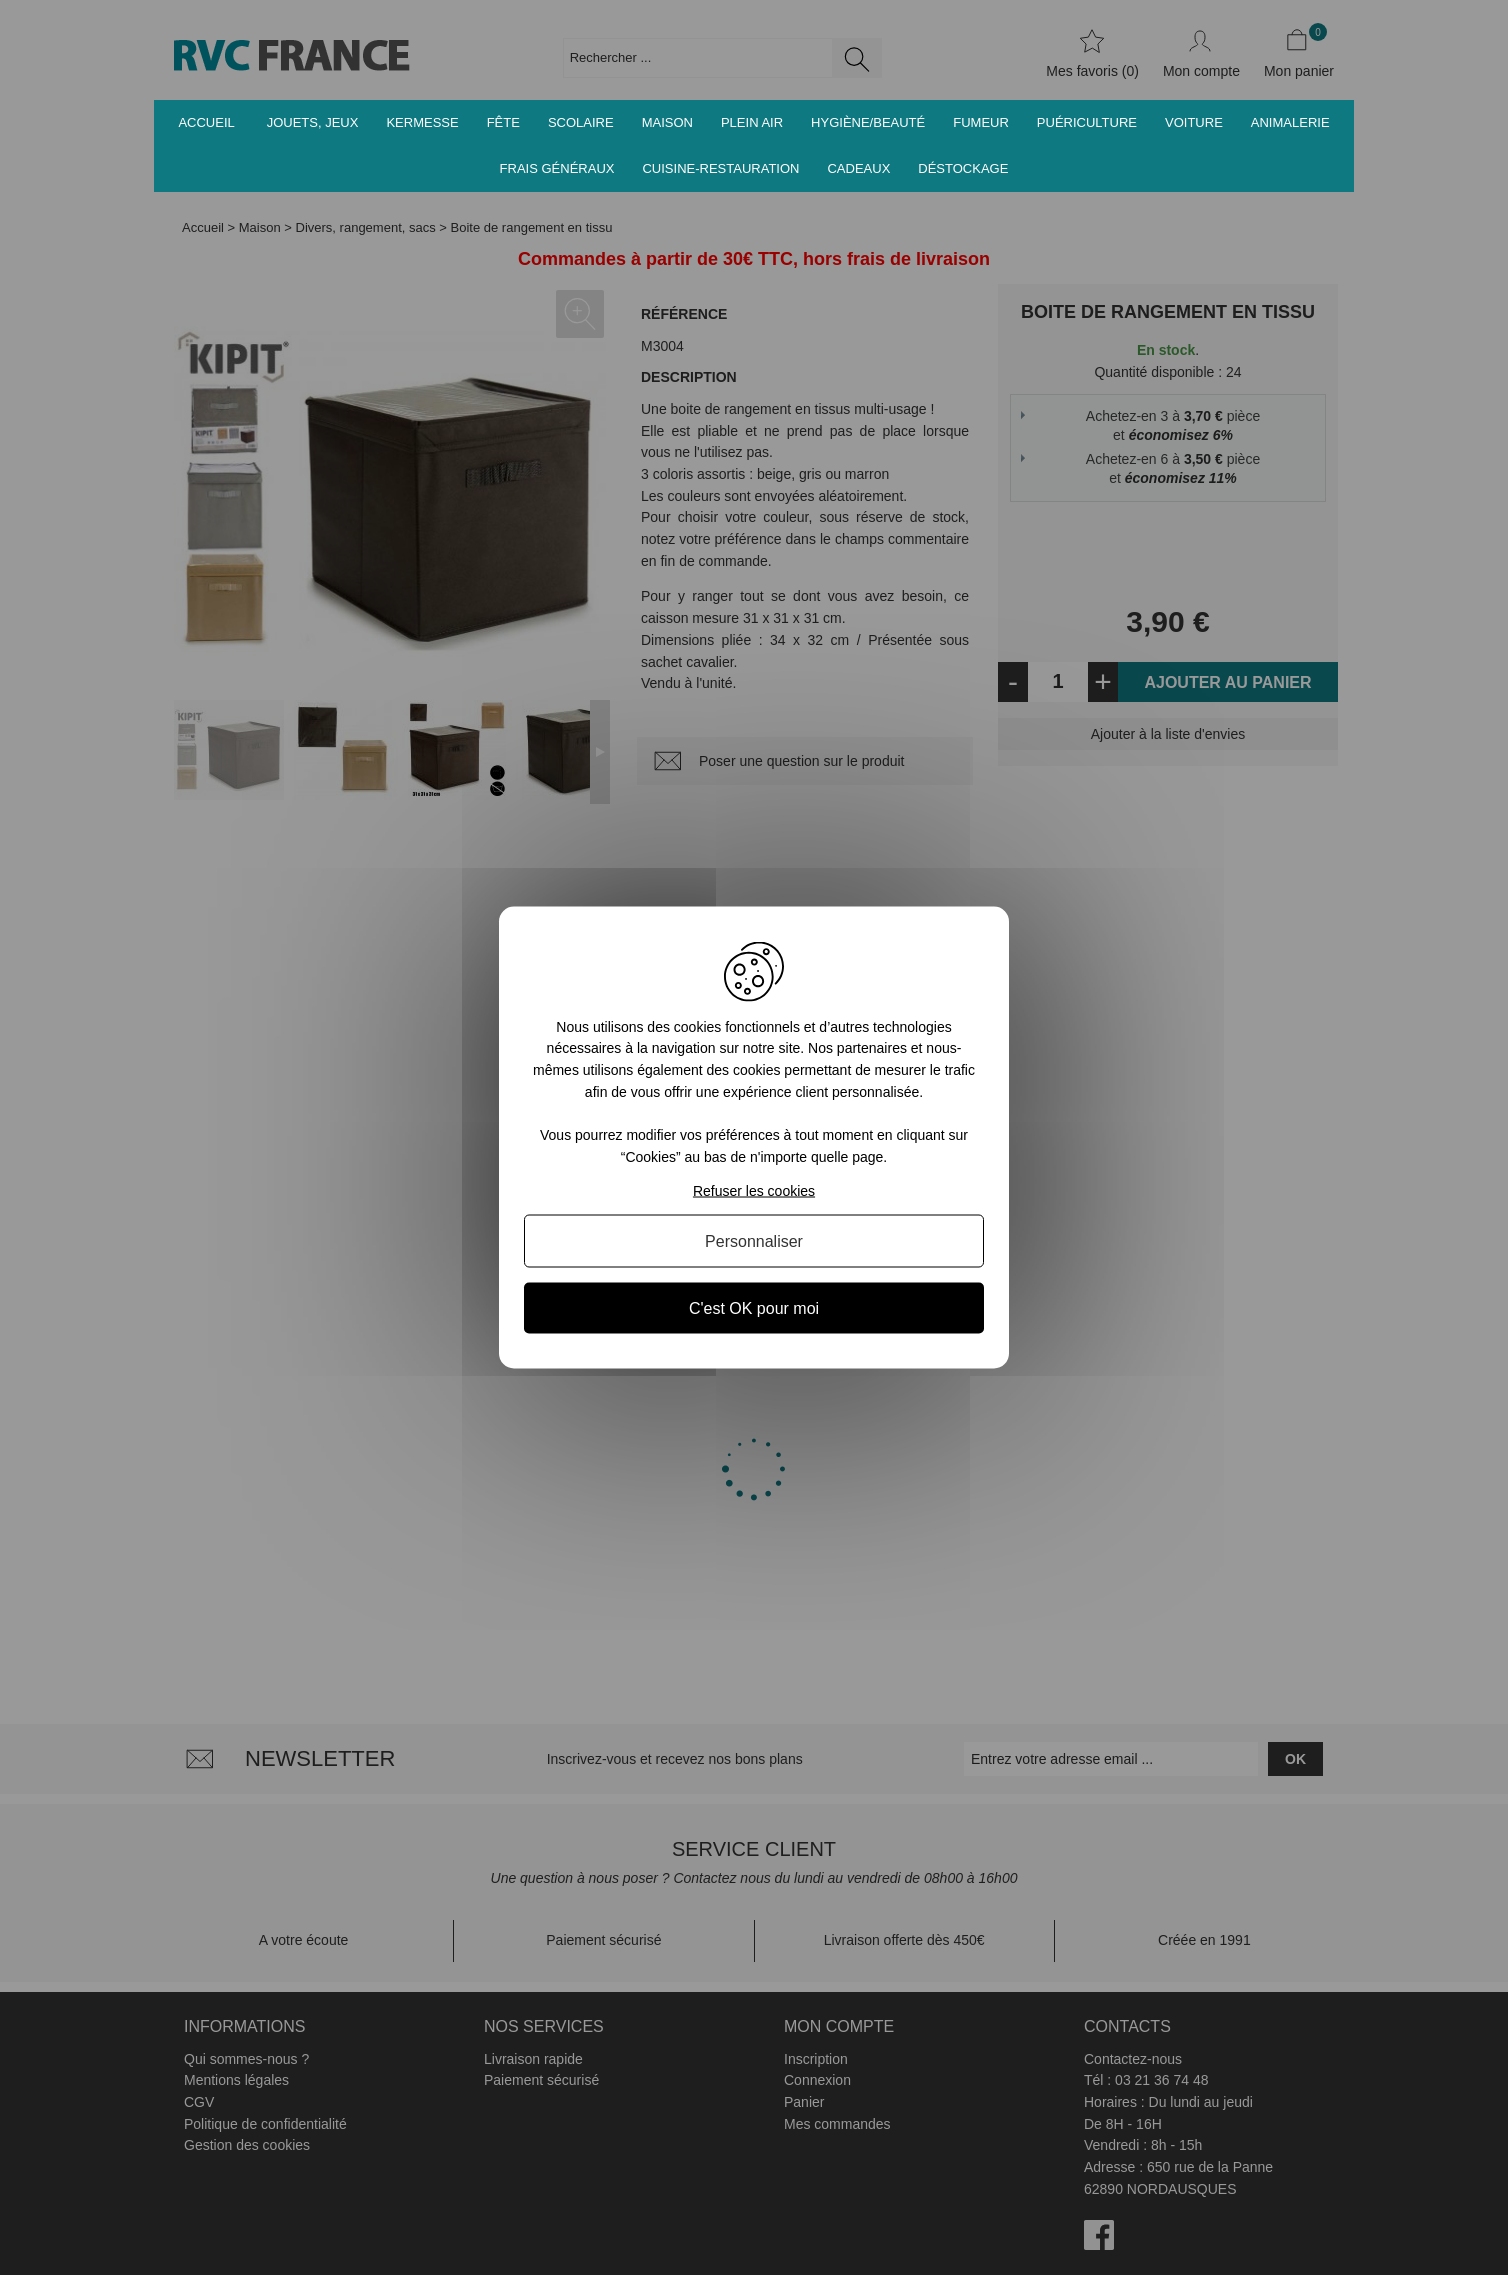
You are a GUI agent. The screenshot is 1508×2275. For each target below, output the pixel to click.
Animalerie (1290, 122)
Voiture (1194, 122)
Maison (667, 122)
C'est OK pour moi (754, 1308)
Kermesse (422, 122)
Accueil (206, 122)
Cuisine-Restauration (720, 168)
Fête (503, 122)
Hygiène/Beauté (868, 122)
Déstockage (963, 168)
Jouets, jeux (313, 122)
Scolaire (581, 122)
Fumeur (981, 122)
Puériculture (1087, 122)
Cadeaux (858, 168)
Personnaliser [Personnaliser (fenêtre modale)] (754, 1241)
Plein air (752, 122)
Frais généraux (557, 168)
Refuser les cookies (754, 1191)
